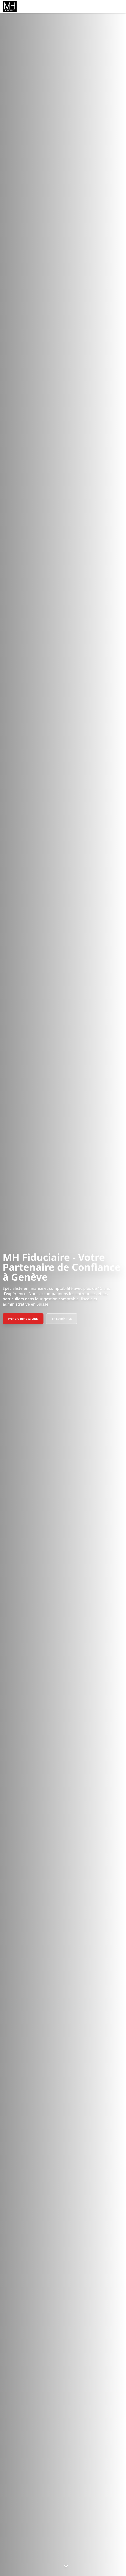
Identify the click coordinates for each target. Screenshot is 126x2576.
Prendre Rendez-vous (23, 1319)
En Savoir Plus (62, 1319)
